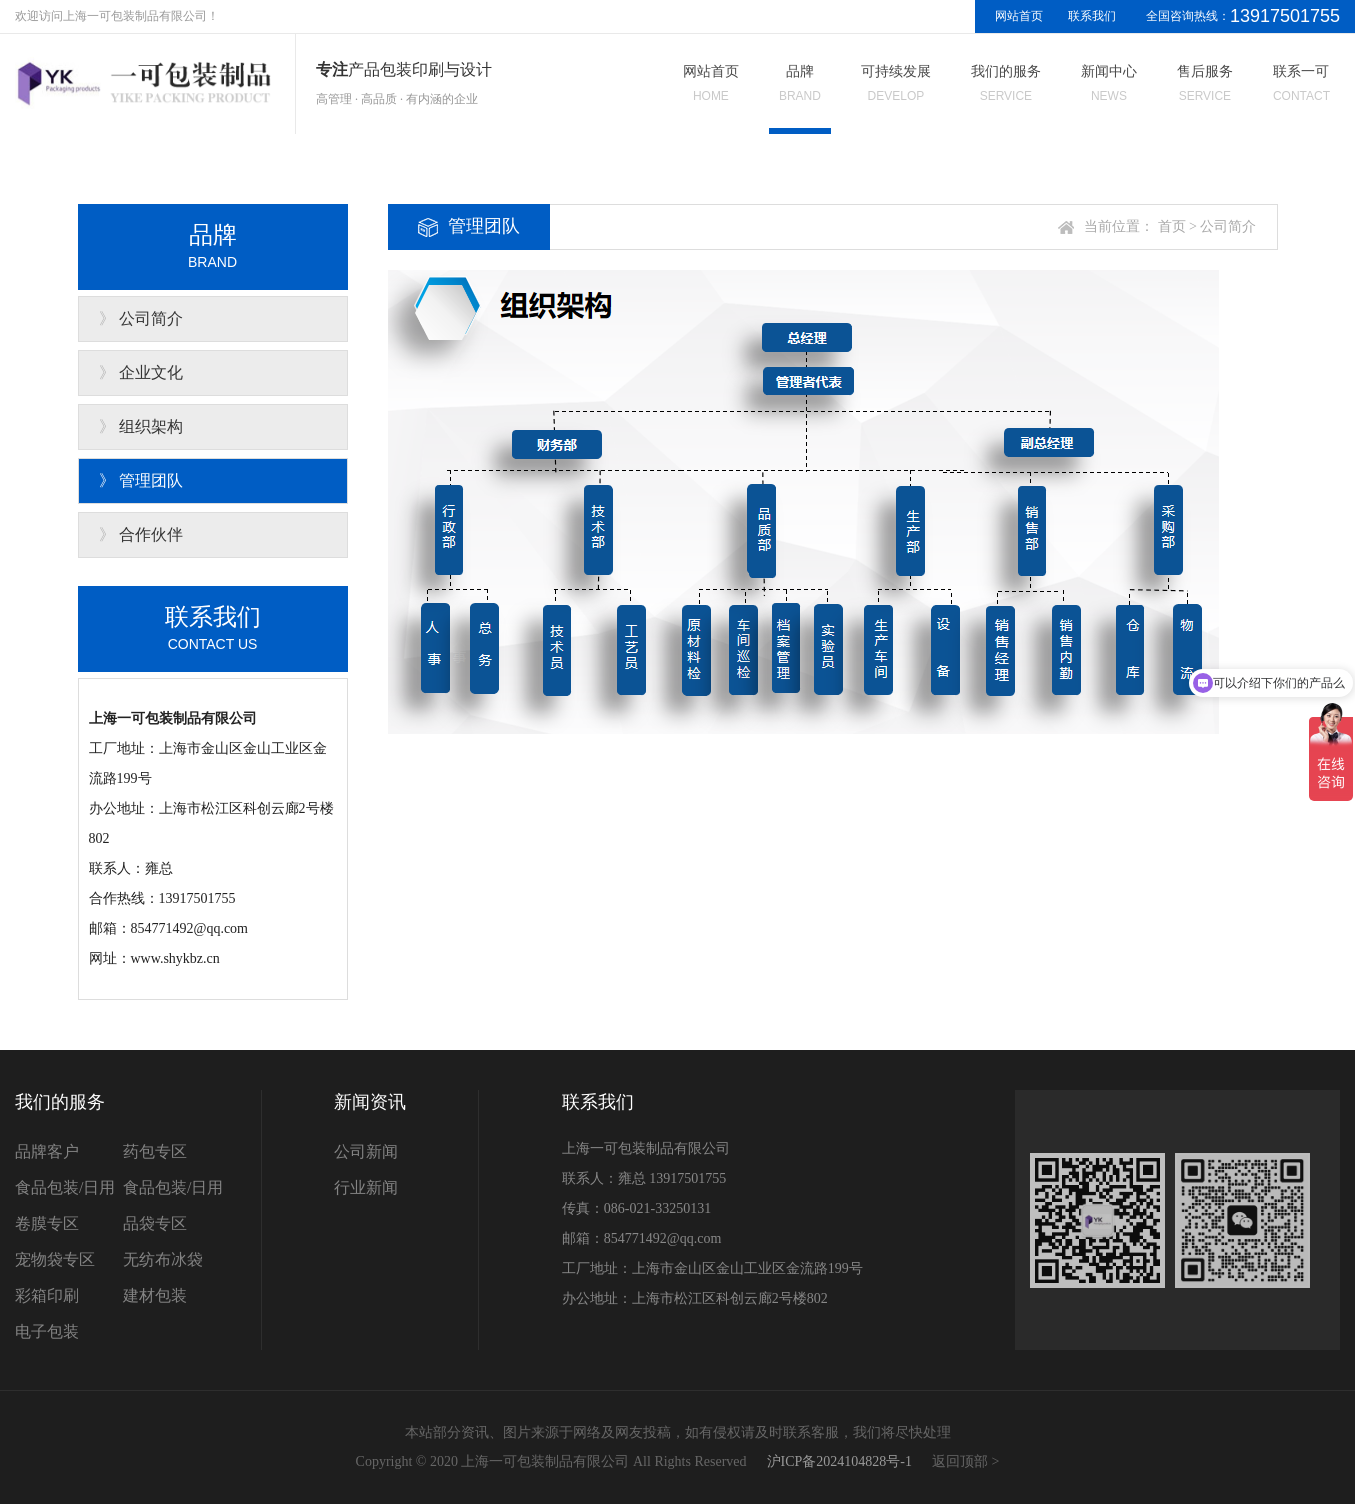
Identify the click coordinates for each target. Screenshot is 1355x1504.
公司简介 (151, 318)
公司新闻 (366, 1151)
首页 (1172, 226)
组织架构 (151, 426)
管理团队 (151, 480)
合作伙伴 (151, 534)
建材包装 (155, 1295)
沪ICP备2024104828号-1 (839, 1461)
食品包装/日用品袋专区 (173, 1205)
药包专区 (155, 1151)
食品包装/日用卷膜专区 (65, 1205)
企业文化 (151, 372)
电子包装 (47, 1331)
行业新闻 (366, 1187)
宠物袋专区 (55, 1259)
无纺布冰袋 (163, 1259)
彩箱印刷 (47, 1295)
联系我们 (1092, 16)
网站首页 (1019, 16)
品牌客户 (47, 1151)
